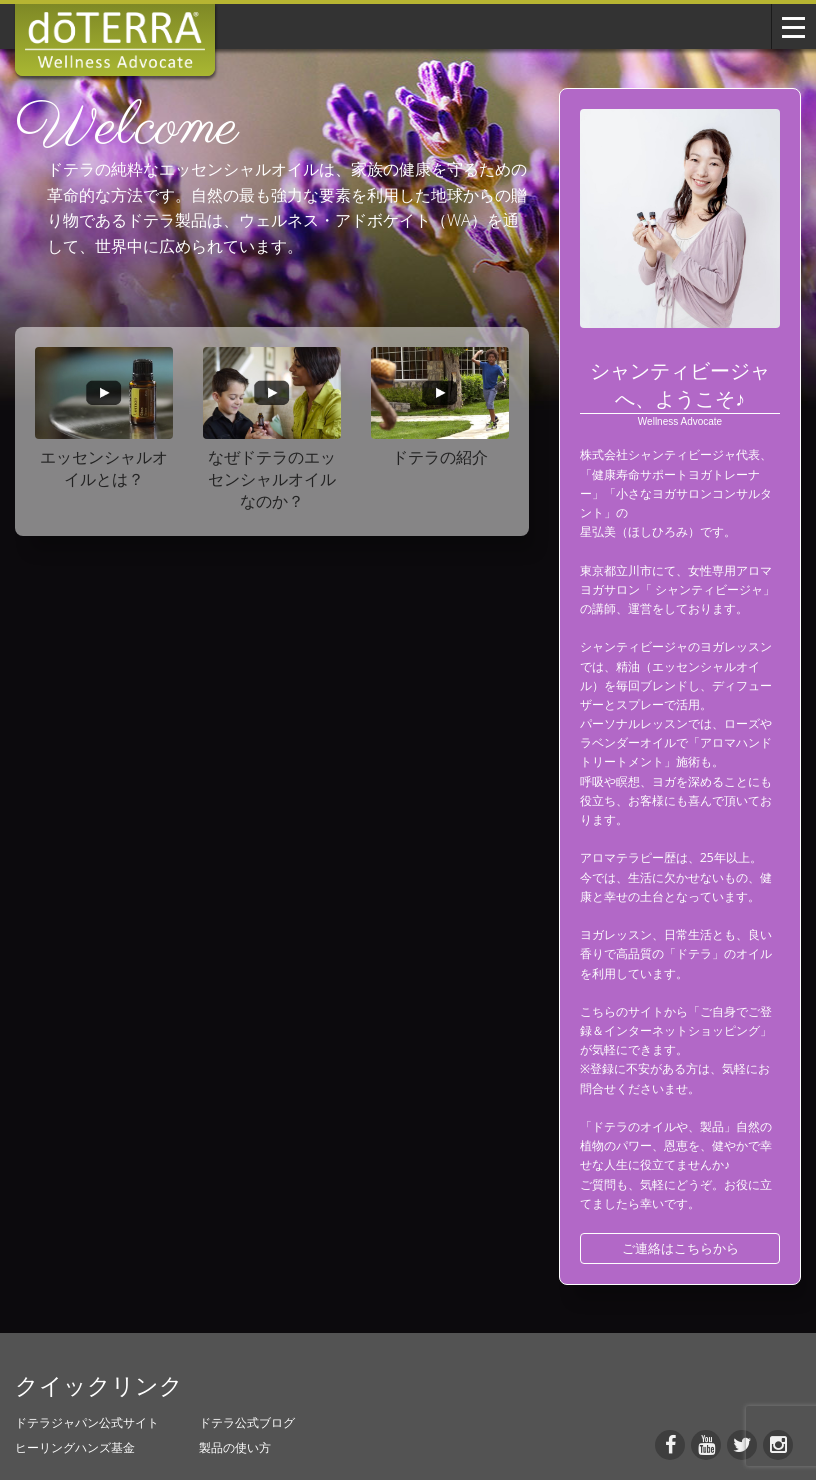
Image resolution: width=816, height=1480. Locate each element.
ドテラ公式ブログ (247, 1422)
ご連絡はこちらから (680, 1248)
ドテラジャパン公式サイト (87, 1422)
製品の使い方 (235, 1447)
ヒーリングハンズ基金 (75, 1447)
